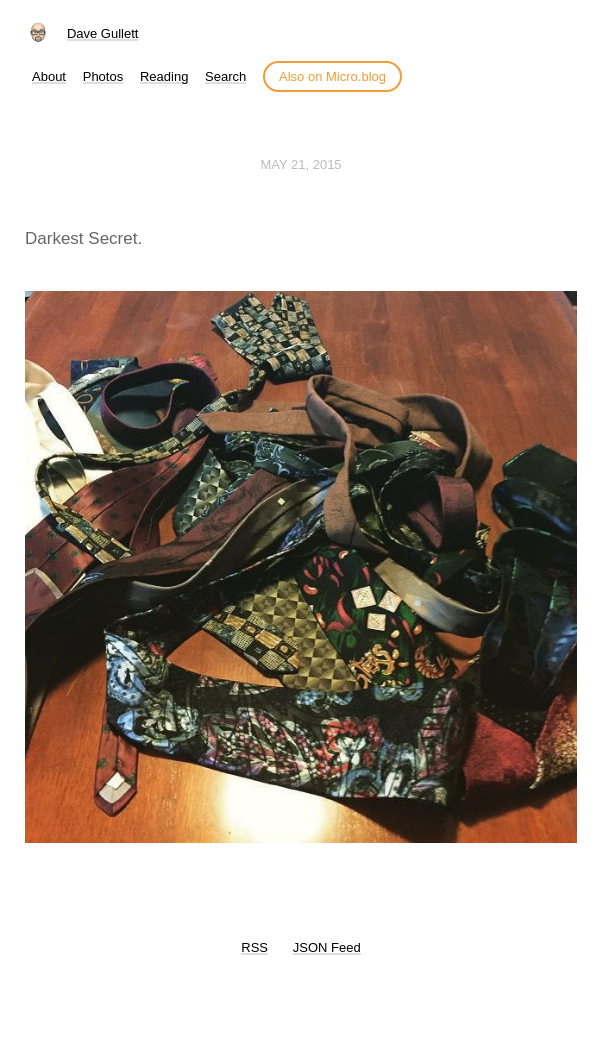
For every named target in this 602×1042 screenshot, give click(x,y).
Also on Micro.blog (332, 76)
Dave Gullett (103, 33)
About (49, 76)
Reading (164, 76)
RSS (254, 947)
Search (225, 76)
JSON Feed (327, 947)
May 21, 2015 (300, 164)
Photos (103, 76)
